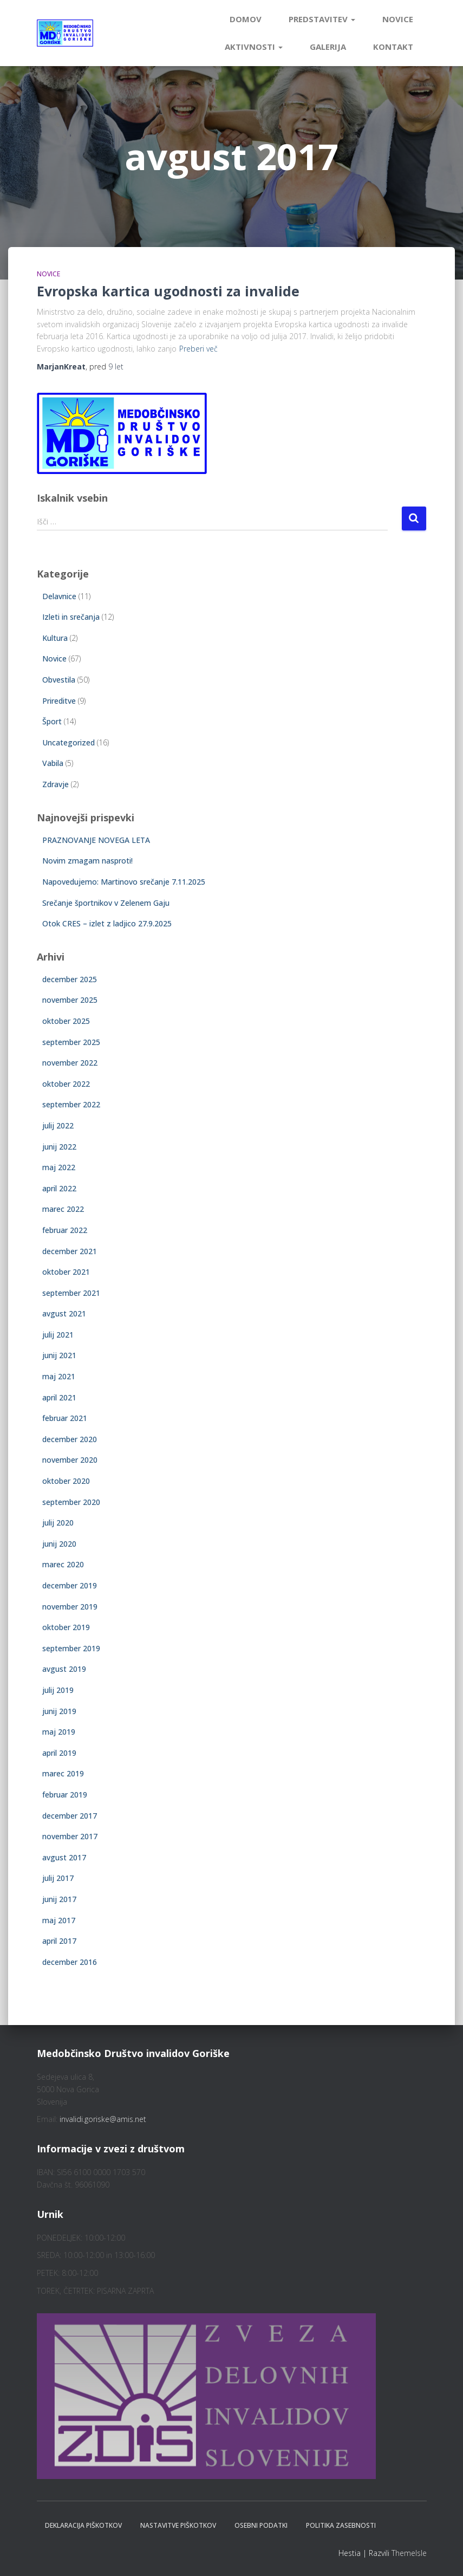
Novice (397, 19)
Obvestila (58, 679)
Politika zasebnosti (341, 2525)
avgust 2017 (64, 1857)
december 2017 (69, 1816)
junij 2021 (59, 1355)
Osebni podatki (261, 2525)
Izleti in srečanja (71, 617)
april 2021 (59, 1397)
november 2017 (69, 1836)
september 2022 (71, 1104)
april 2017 (59, 1941)
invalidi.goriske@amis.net (103, 2119)
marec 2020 (63, 1564)
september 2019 (71, 1648)
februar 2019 (64, 1794)
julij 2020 (58, 1522)
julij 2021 (58, 1334)
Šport (52, 721)
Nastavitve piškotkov (178, 2525)
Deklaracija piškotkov (83, 2525)
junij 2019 (59, 1711)
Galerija (328, 46)
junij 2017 (59, 1899)
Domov (246, 19)
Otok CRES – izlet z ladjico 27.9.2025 (107, 923)
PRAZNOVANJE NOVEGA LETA (96, 840)
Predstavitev (322, 19)
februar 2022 (64, 1230)
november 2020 (69, 1460)
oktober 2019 (66, 1627)
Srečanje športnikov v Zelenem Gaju (105, 903)
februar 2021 (64, 1418)
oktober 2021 (66, 1272)
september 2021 (71, 1293)
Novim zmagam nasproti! (87, 860)
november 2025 (69, 1000)
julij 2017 (58, 1878)
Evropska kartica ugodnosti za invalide (168, 291)
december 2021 (69, 1251)
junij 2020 (59, 1544)
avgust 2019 (64, 1669)
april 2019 (59, 1753)
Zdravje (55, 784)
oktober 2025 (66, 1021)
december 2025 (69, 979)
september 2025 (71, 1042)
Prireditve (59, 701)
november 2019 (69, 1606)
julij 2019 (58, 1690)
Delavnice (59, 596)
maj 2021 (58, 1376)
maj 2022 (58, 1167)
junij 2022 (59, 1146)
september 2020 (71, 1502)
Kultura (55, 638)
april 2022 (59, 1188)
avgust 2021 (64, 1313)
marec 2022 (63, 1209)
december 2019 (69, 1585)
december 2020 (69, 1439)
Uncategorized (68, 742)
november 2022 (69, 1062)
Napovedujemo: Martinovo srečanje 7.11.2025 (123, 882)
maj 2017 (58, 1920)
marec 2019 (63, 1773)
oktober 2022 (66, 1084)
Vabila (52, 763)
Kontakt (393, 46)
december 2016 (69, 1962)
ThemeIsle (409, 2553)
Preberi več (198, 348)
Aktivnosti (254, 46)
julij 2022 (58, 1125)
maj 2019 (58, 1732)
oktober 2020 (66, 1481)
